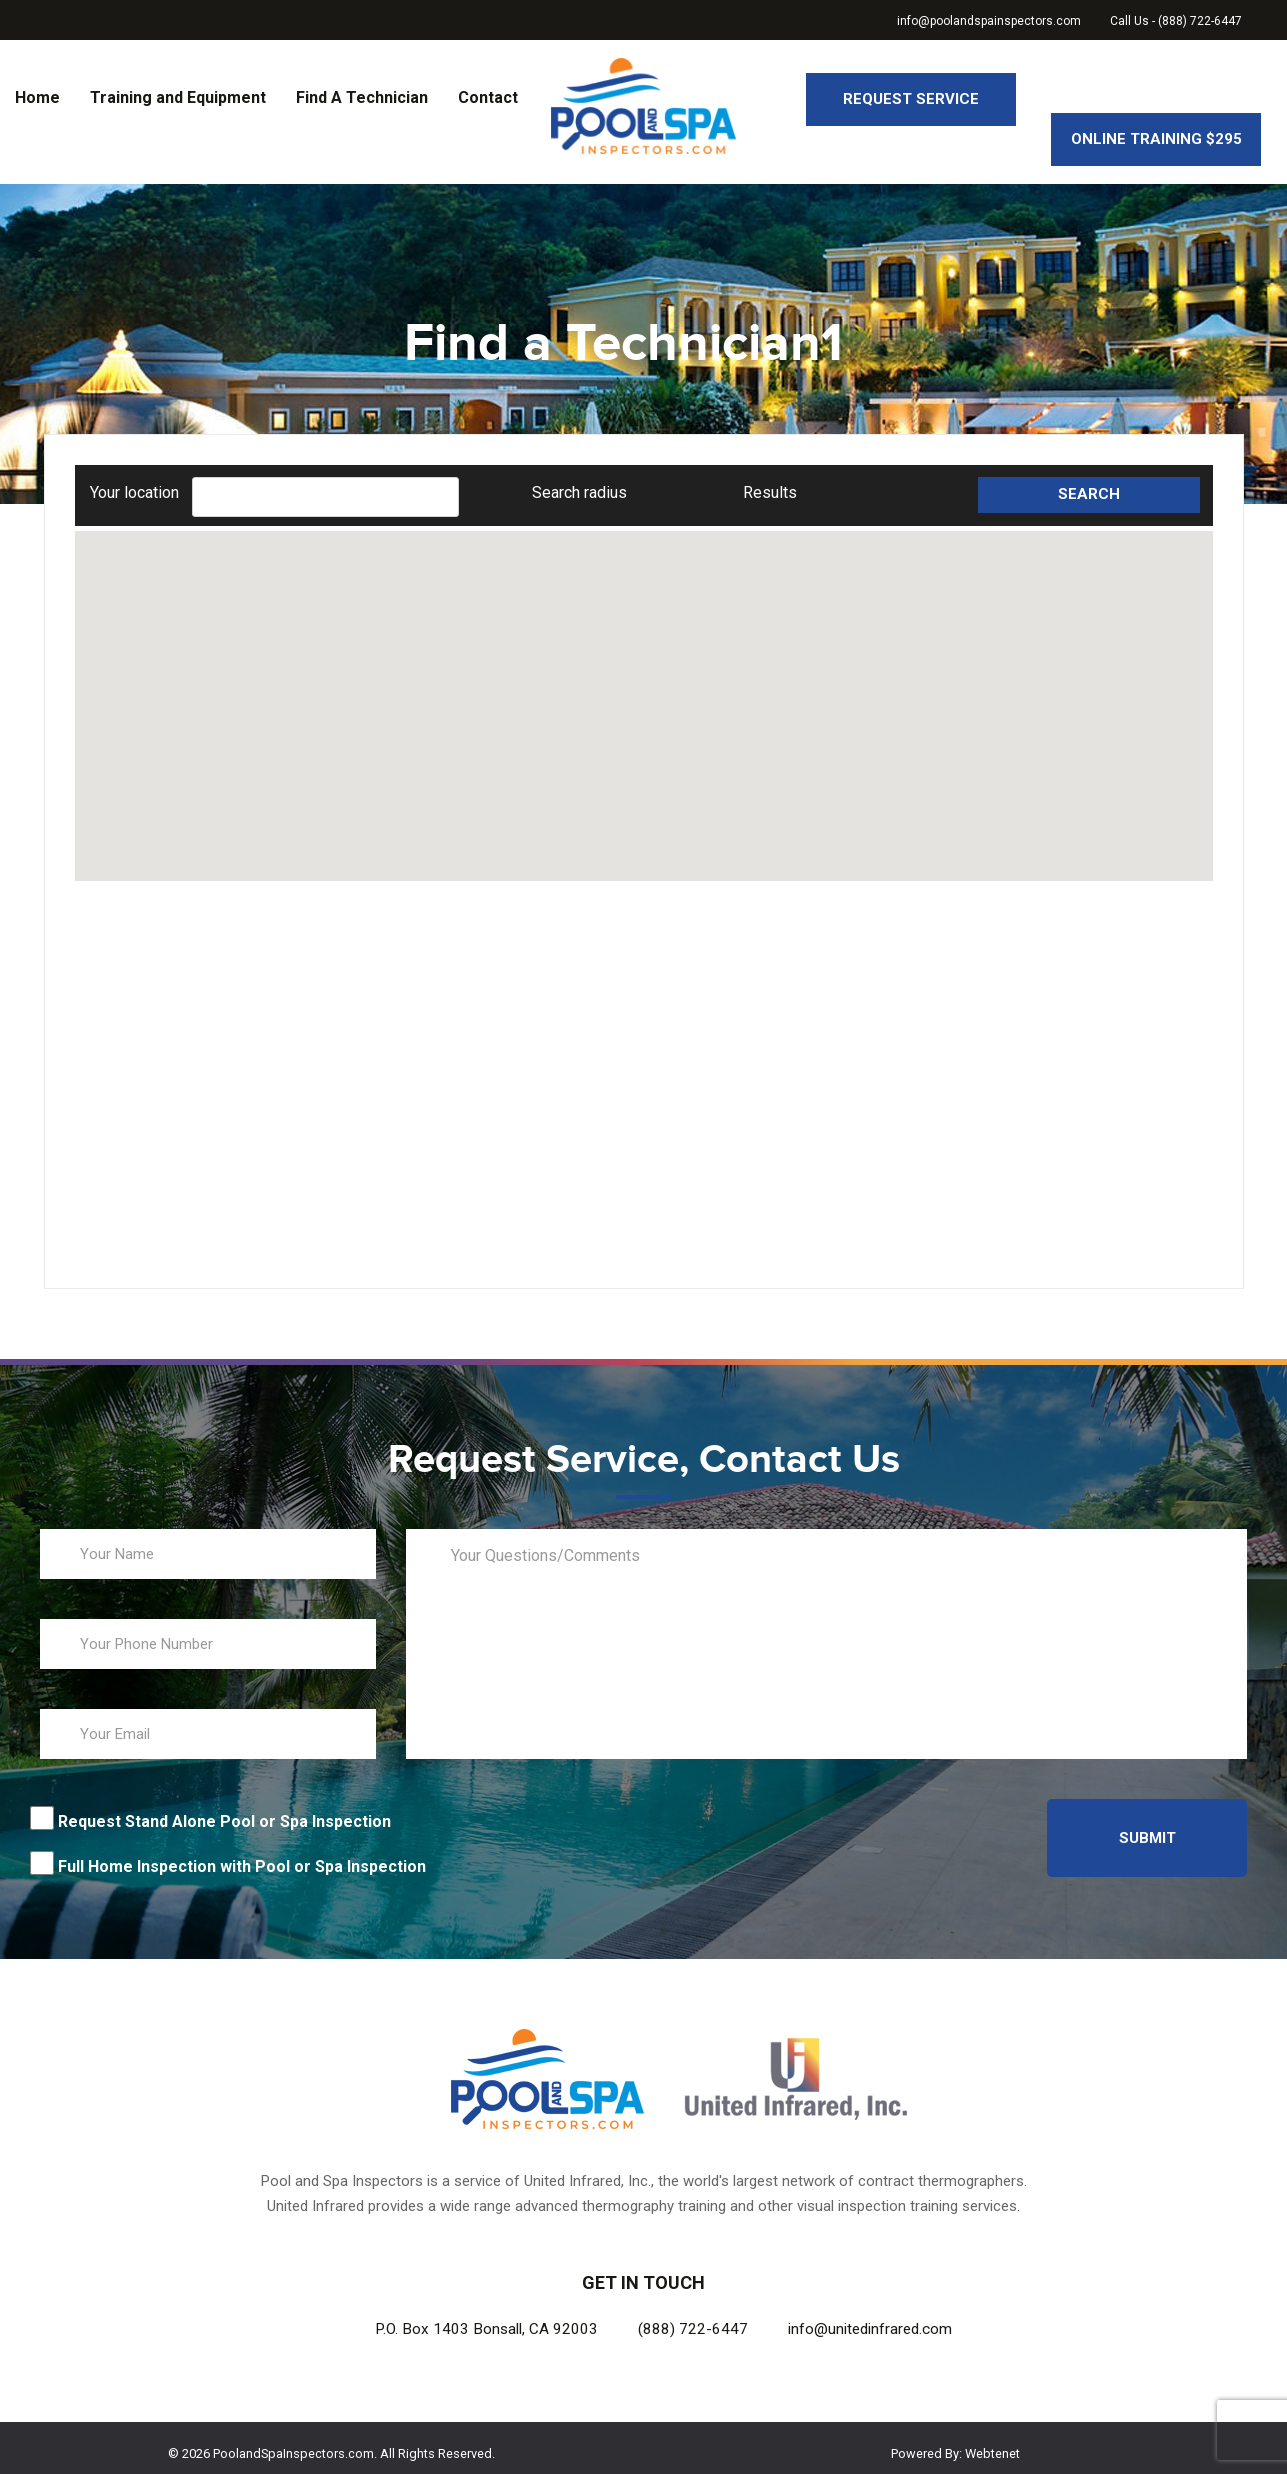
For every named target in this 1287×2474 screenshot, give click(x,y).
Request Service (911, 99)
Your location (134, 480)
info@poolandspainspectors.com (989, 21)
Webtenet (992, 2441)
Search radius (579, 480)
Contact (488, 97)
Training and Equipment (178, 97)
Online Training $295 (1156, 99)
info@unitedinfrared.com (870, 2317)
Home (37, 97)
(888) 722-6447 (693, 2317)
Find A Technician (362, 97)
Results (770, 480)
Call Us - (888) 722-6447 (1176, 21)
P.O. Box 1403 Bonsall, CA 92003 (486, 2317)
